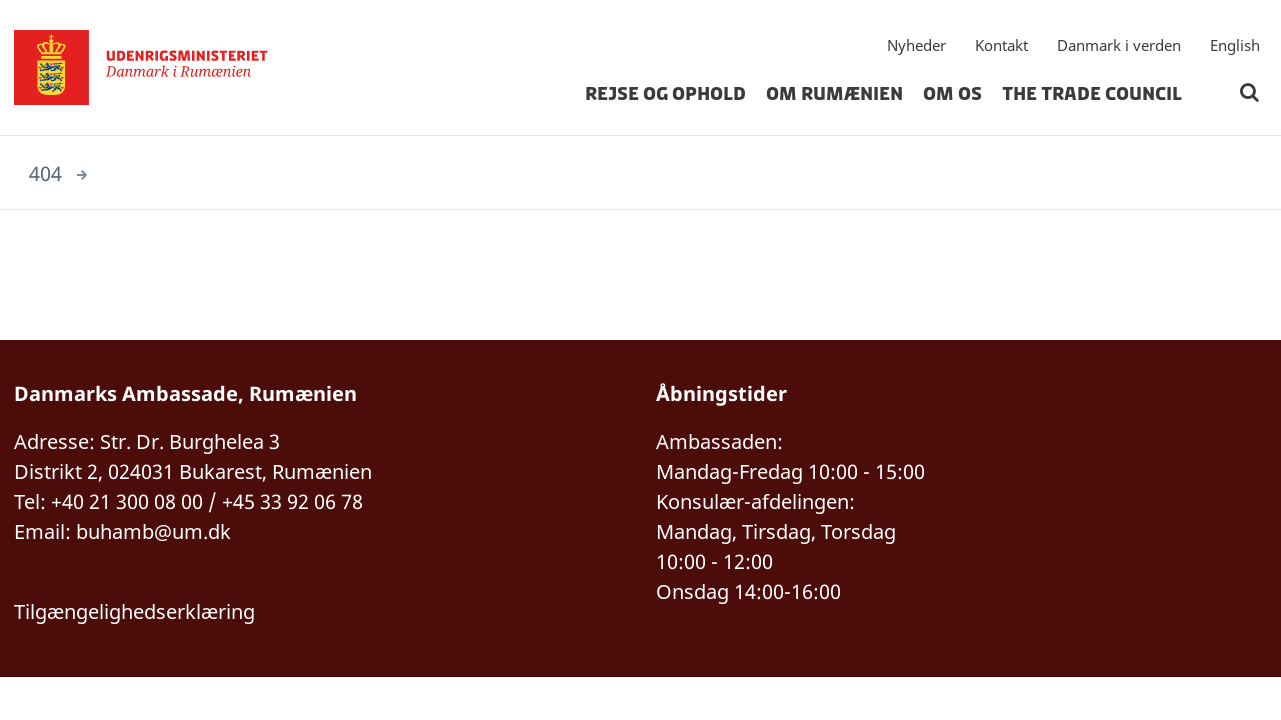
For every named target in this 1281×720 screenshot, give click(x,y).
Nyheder (916, 45)
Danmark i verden (1119, 45)
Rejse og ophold (665, 94)
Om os (952, 94)
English (1235, 45)
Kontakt (1001, 45)
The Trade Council (1092, 94)
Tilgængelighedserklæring (134, 611)
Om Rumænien (834, 94)
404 (45, 173)
